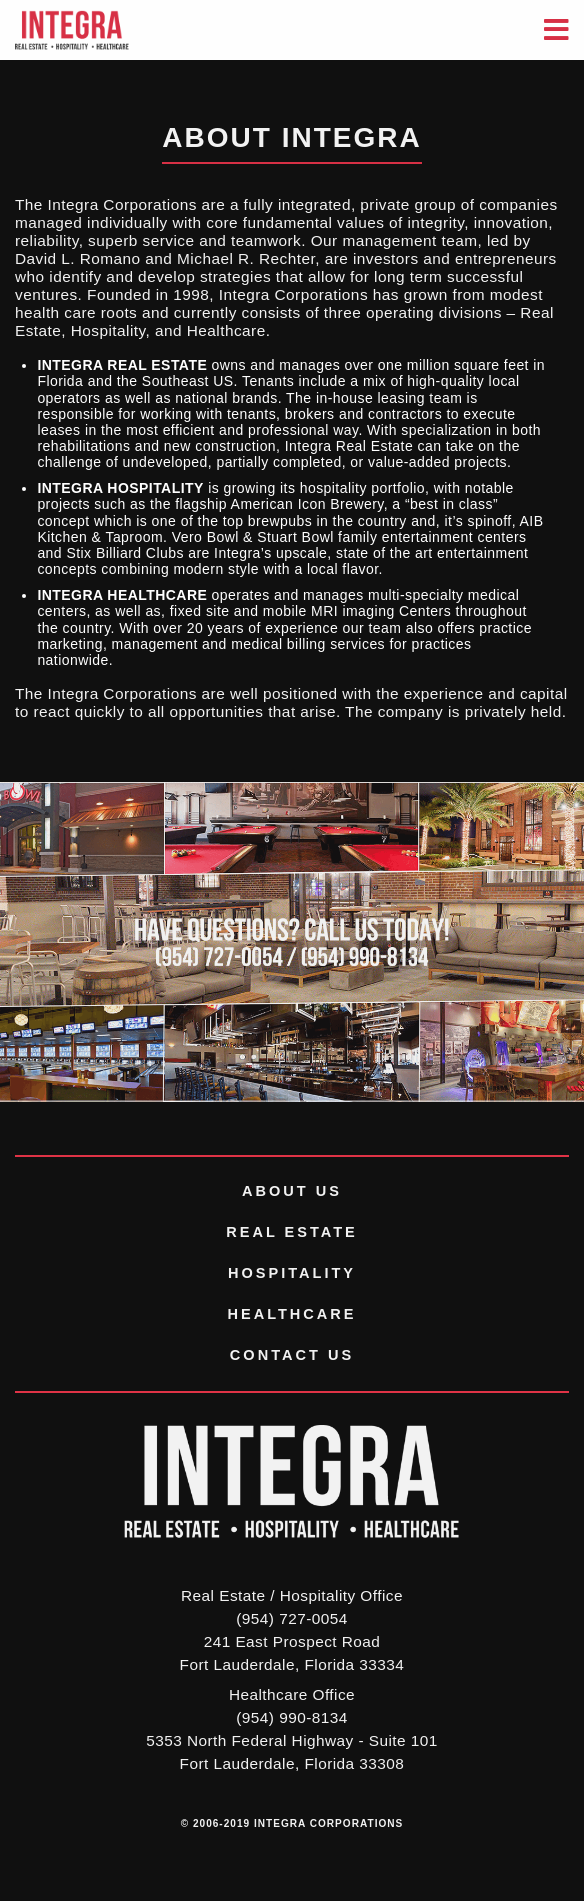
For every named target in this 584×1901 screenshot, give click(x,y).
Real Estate (292, 1232)
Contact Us (292, 1355)
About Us (292, 1191)
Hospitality (292, 1273)
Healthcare (291, 1314)
